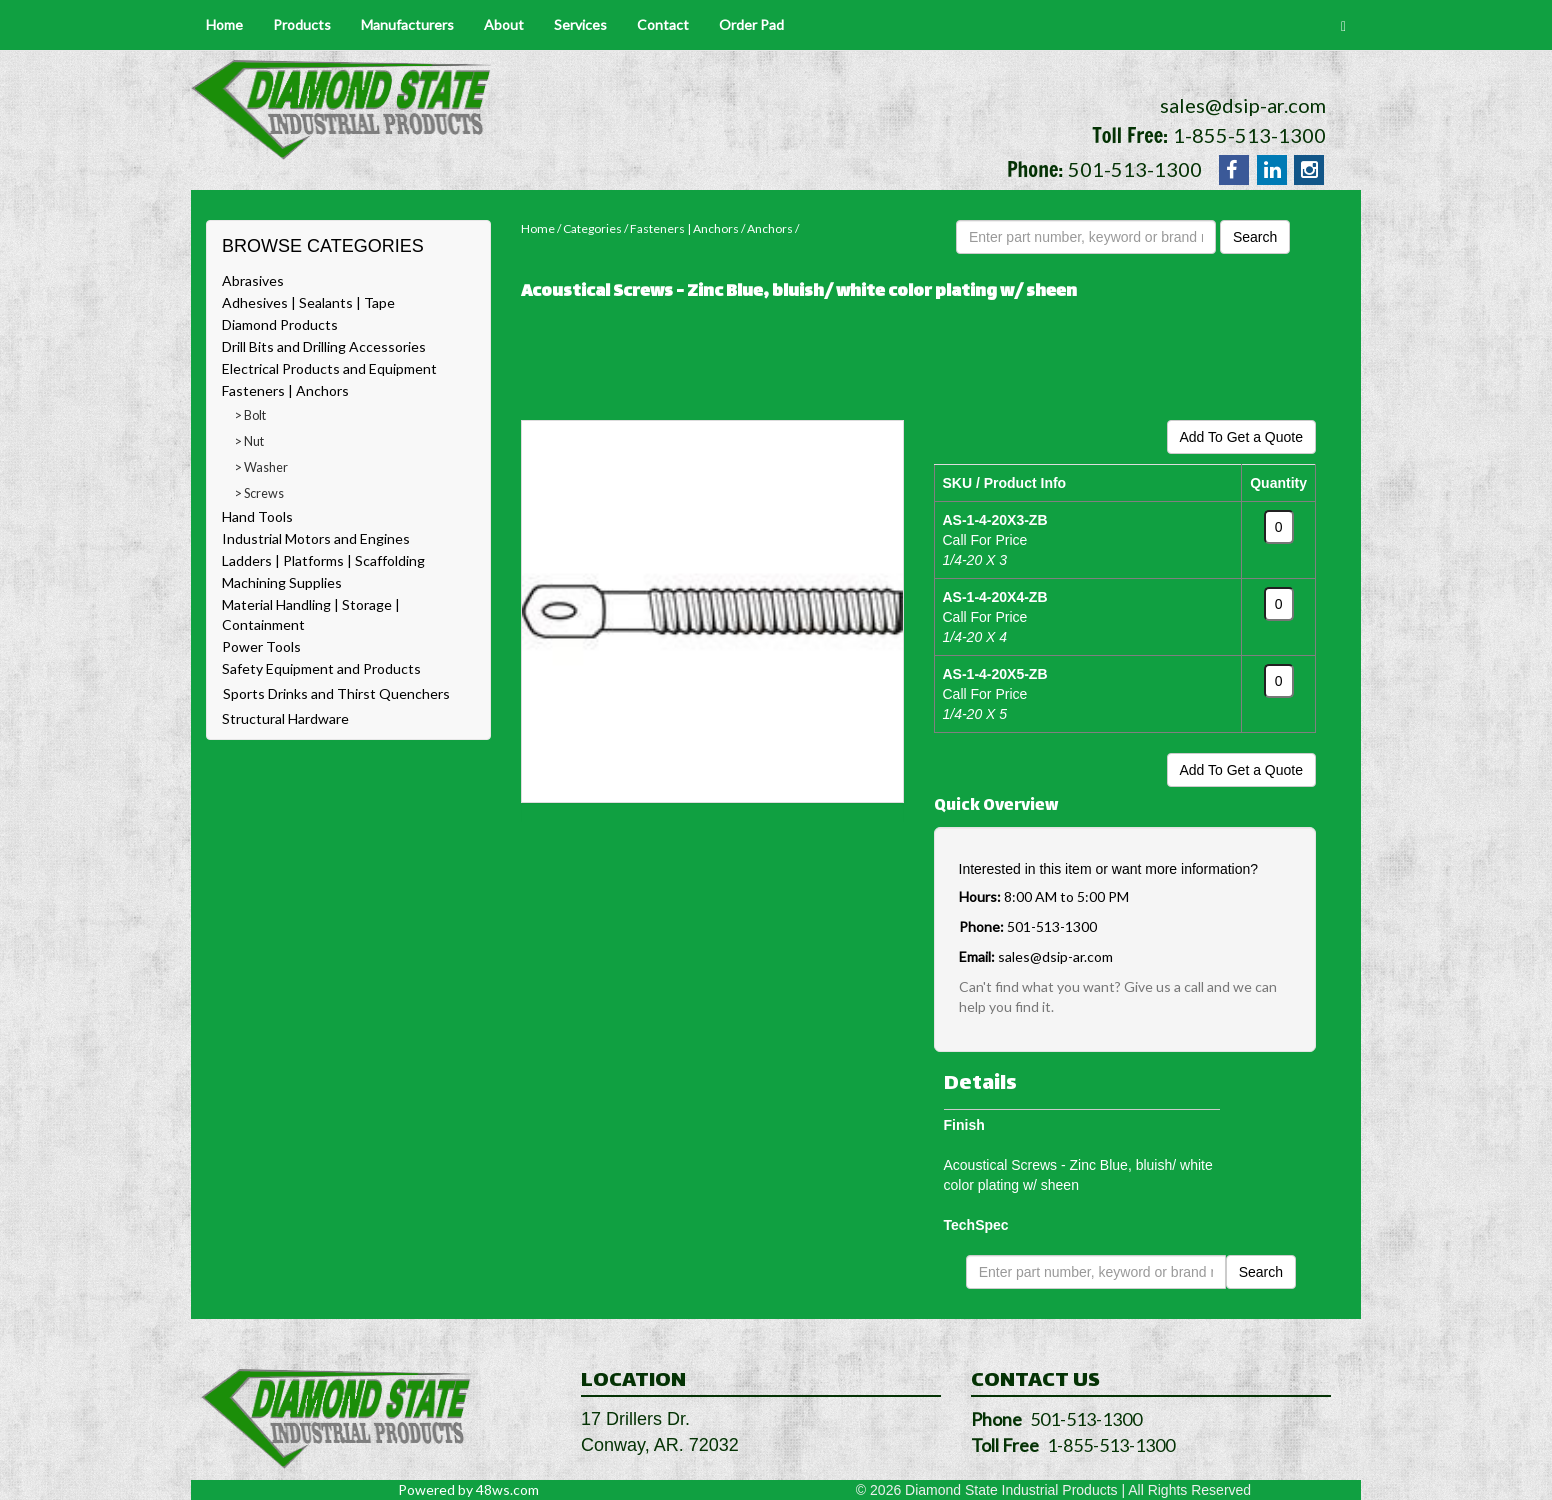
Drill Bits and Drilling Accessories (324, 346)
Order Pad (751, 24)
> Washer (261, 467)
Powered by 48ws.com (468, 1489)
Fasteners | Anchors (285, 390)
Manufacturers (407, 24)
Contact (663, 24)
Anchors (770, 228)
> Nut (249, 441)
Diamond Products (280, 324)
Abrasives (253, 280)
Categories (592, 228)
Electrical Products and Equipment (329, 368)
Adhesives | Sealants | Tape (308, 302)
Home (224, 24)
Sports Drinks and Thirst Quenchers (336, 693)
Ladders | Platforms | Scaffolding (323, 560)
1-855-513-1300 (1249, 135)
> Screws (259, 493)
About (504, 24)
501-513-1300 (1135, 169)
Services (580, 24)
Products (302, 24)
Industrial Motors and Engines (316, 538)
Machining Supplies (282, 582)
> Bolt (250, 415)
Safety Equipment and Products (321, 668)
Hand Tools (257, 516)
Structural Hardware (285, 718)
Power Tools (261, 646)
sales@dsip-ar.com (1243, 105)
